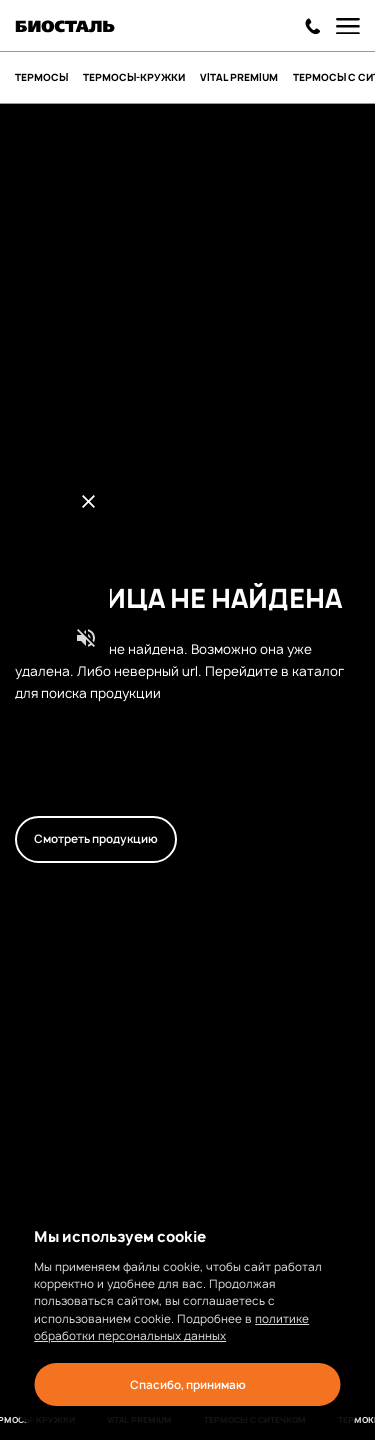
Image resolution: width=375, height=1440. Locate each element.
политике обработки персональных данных (171, 1327)
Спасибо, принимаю (188, 1385)
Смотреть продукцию (96, 839)
